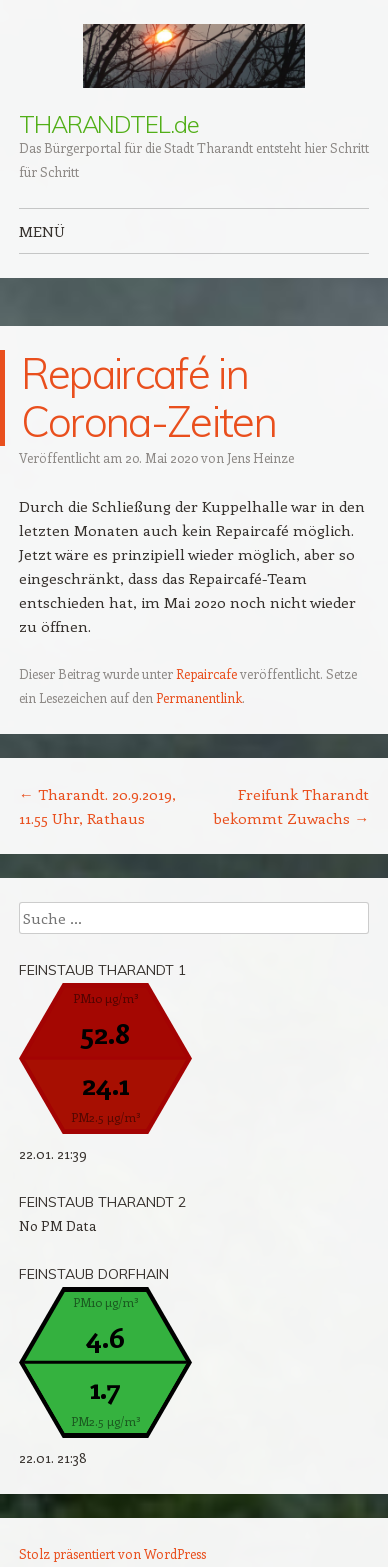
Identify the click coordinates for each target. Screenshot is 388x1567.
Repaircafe (206, 673)
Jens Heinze (260, 457)
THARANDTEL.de (109, 124)
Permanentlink (199, 697)
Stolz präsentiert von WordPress (112, 1553)
